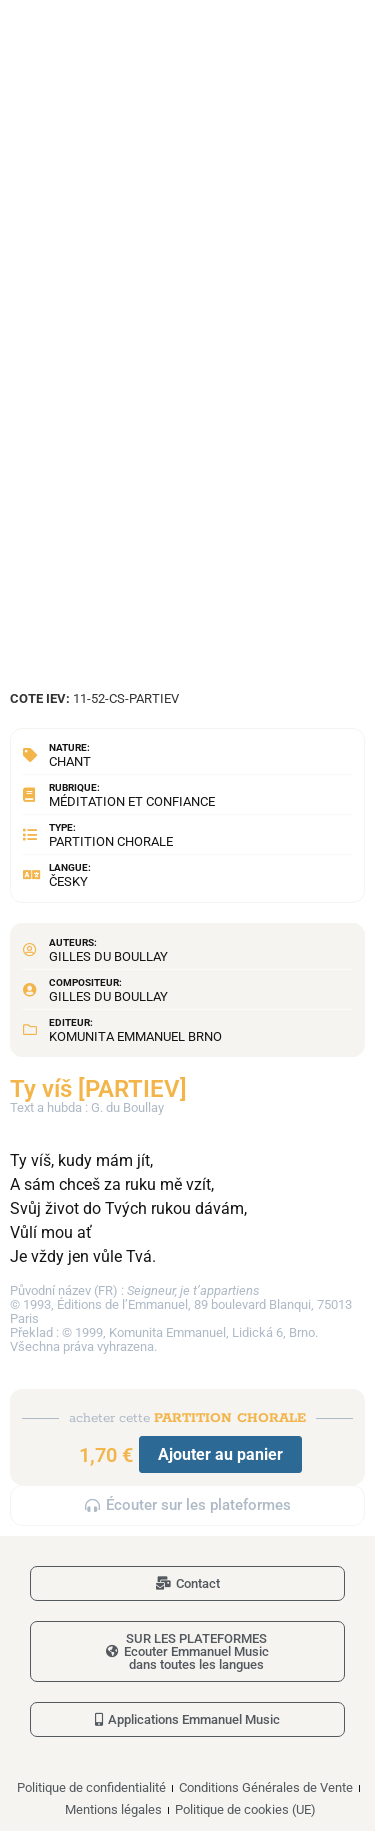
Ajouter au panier (220, 1454)
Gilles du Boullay (108, 956)
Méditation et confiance (132, 801)
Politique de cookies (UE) (245, 1809)
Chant (70, 761)
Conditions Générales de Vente (266, 1787)
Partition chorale (111, 841)
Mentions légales (113, 1809)
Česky (68, 881)
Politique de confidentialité (91, 1787)
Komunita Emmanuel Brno (135, 1036)
